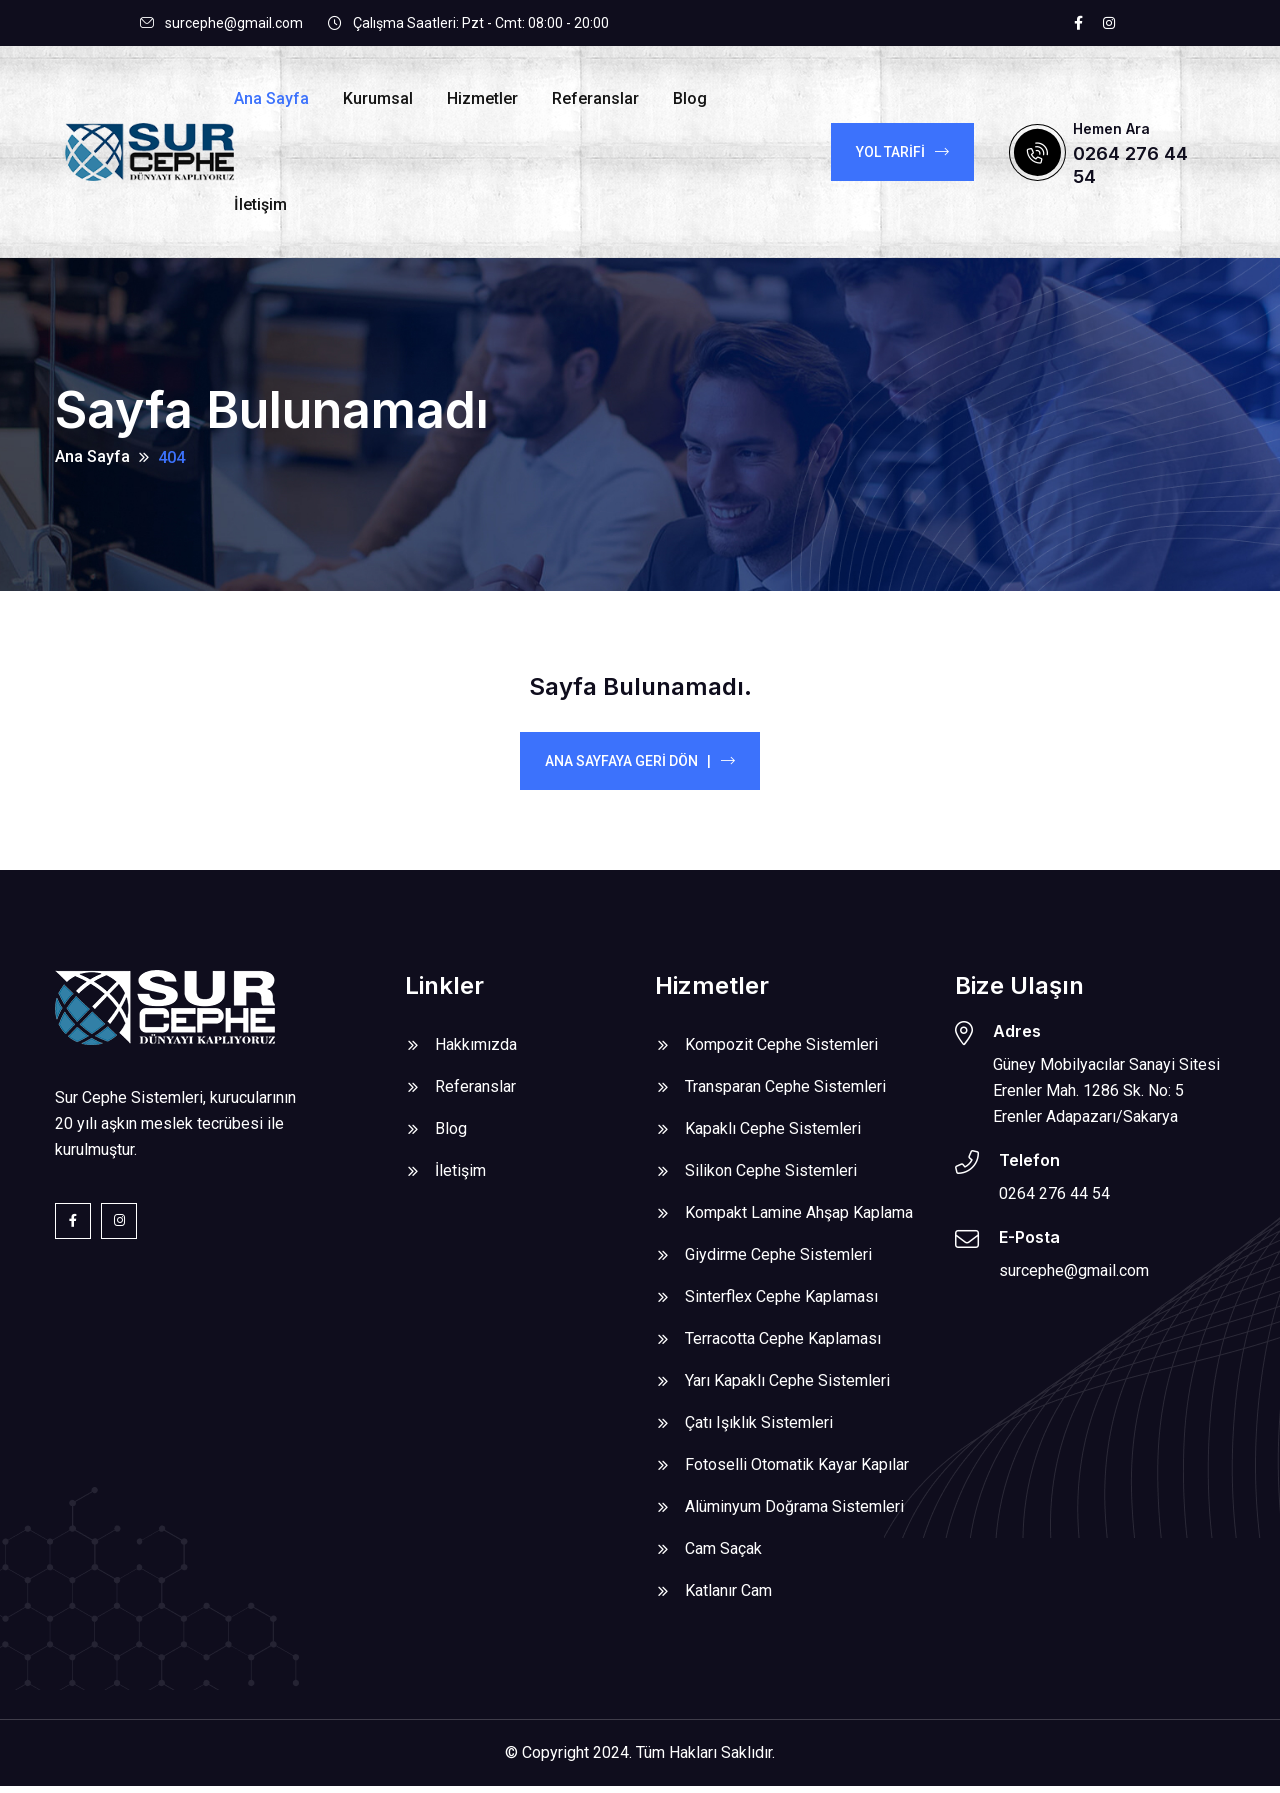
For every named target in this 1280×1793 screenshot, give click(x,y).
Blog (690, 98)
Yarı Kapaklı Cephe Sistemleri (787, 1387)
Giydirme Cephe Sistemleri (778, 1261)
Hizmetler (482, 98)
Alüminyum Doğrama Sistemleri (794, 1513)
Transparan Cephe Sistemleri (785, 1093)
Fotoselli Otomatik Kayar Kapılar (797, 1471)
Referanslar (595, 98)
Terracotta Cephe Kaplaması (783, 1345)
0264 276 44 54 (1054, 1199)
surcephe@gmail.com (234, 23)
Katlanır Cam (728, 1597)
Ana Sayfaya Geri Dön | (640, 768)
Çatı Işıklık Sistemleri (759, 1429)
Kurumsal (378, 98)
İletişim (260, 204)
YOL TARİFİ (902, 152)
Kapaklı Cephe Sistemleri (773, 1135)
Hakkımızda (476, 1051)
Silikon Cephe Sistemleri (771, 1177)
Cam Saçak (723, 1555)
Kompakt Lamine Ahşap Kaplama (799, 1219)
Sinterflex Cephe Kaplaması (781, 1303)
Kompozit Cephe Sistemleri (781, 1051)
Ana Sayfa (271, 98)
